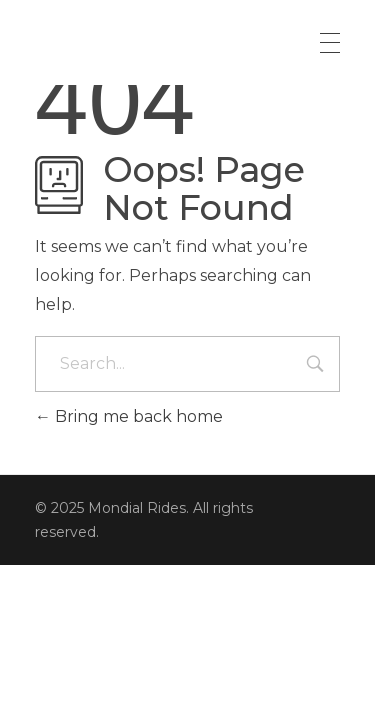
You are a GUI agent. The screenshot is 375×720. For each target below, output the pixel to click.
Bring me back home (129, 416)
